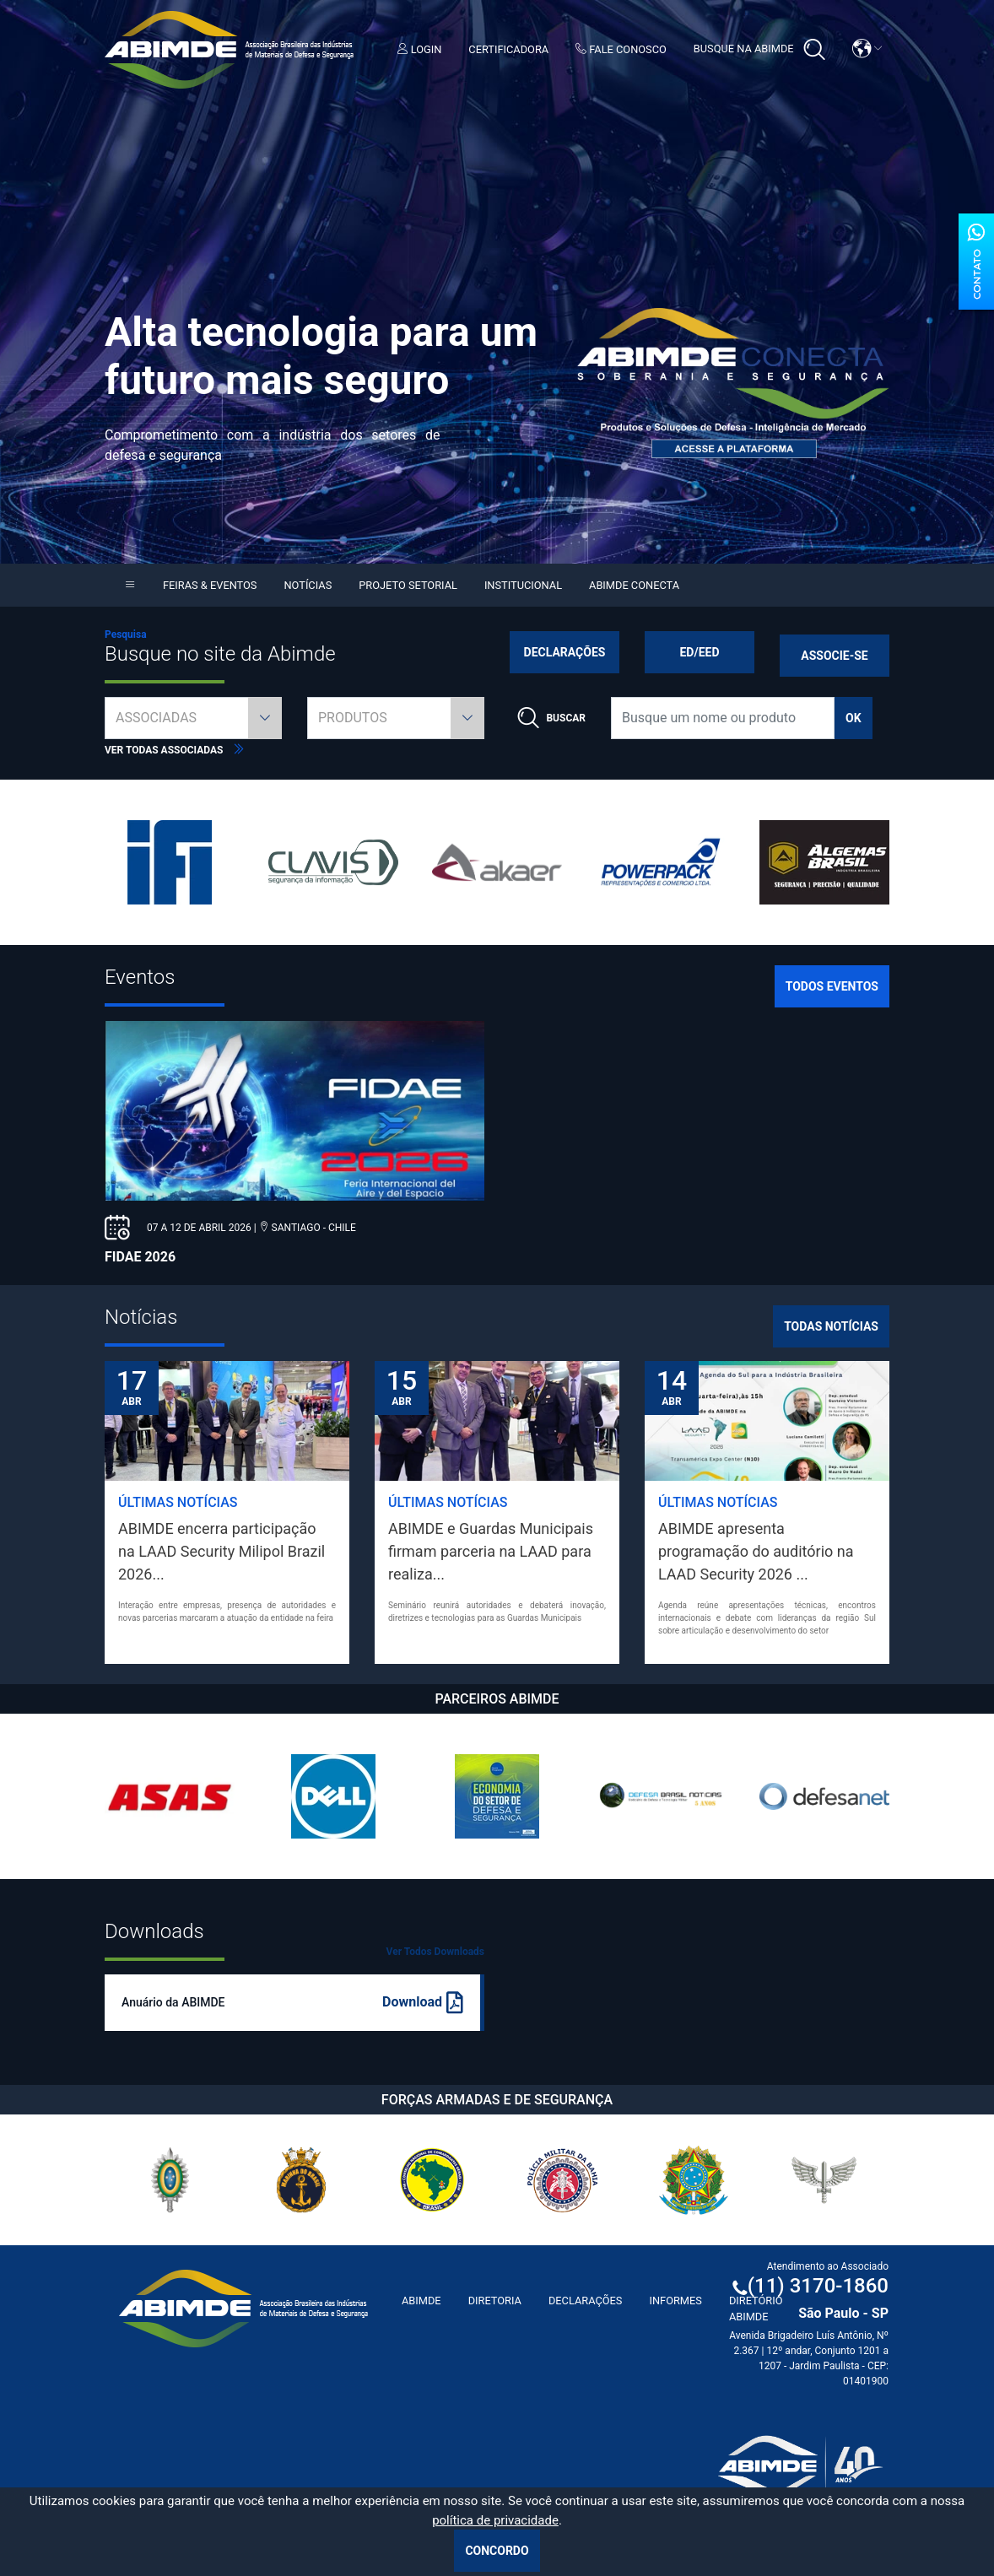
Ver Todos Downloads (435, 1952)
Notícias (308, 585)
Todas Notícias (831, 1326)
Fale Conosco (621, 49)
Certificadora (508, 49)
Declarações (565, 652)
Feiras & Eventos (210, 585)
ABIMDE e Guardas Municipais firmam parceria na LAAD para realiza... (490, 1551)
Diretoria (494, 2300)
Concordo (496, 2550)
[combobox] (193, 718)
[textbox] (193, 718)
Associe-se (834, 655)
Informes (675, 2300)
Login (419, 49)
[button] (867, 48)
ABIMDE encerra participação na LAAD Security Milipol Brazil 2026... (221, 1551)
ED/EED (699, 652)
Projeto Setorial (408, 585)
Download (422, 2002)
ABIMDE (421, 2300)
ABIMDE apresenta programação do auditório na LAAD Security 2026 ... (756, 1551)
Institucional (523, 585)
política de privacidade (495, 2520)
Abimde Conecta (634, 585)
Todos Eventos (832, 986)
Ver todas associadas (175, 750)
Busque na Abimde (759, 50)
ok (853, 718)
